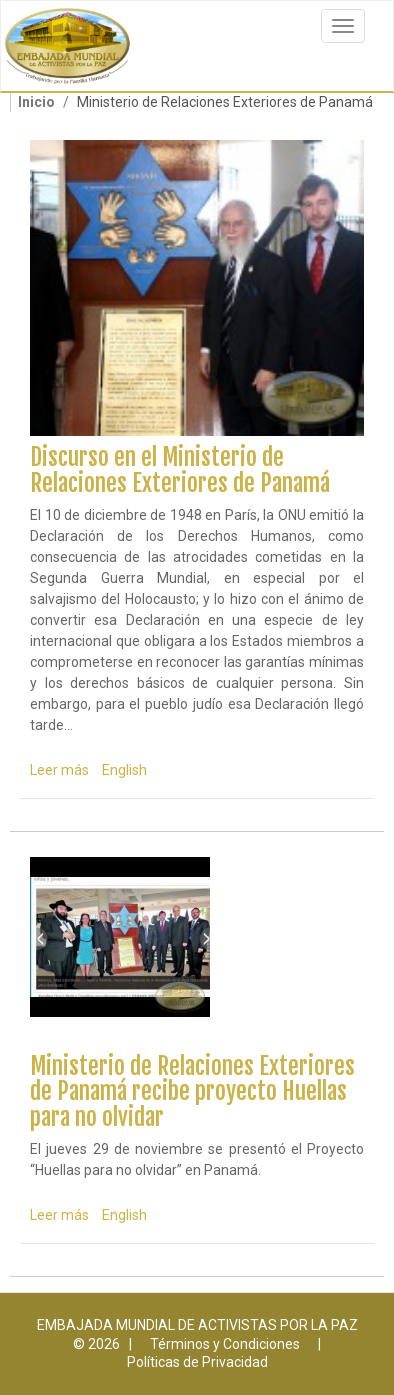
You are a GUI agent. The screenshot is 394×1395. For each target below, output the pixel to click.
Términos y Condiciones (225, 1344)
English (124, 770)
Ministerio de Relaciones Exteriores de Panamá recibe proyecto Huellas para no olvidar (192, 1092)
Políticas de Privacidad (197, 1362)
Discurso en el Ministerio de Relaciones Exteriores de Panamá (180, 470)
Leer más (59, 770)
